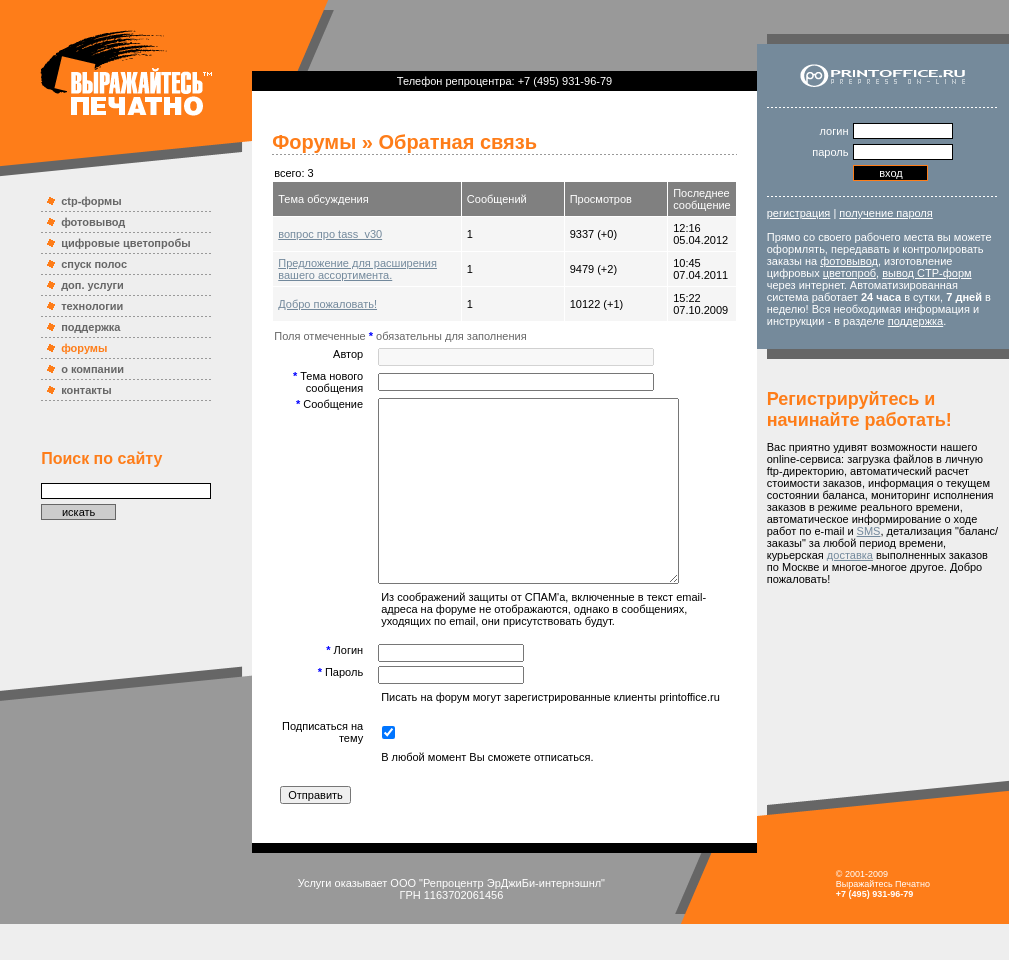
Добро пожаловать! (327, 304)
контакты (86, 390)
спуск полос (94, 264)
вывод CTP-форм (926, 273)
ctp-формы (91, 201)
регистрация (799, 213)
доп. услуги (92, 285)
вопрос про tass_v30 (330, 234)
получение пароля (885, 213)
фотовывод (93, 222)
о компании (92, 369)
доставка (850, 555)
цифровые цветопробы (126, 243)
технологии (92, 306)
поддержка (90, 327)
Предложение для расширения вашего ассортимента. (357, 269)
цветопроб (849, 273)
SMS (869, 531)
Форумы (314, 142)
